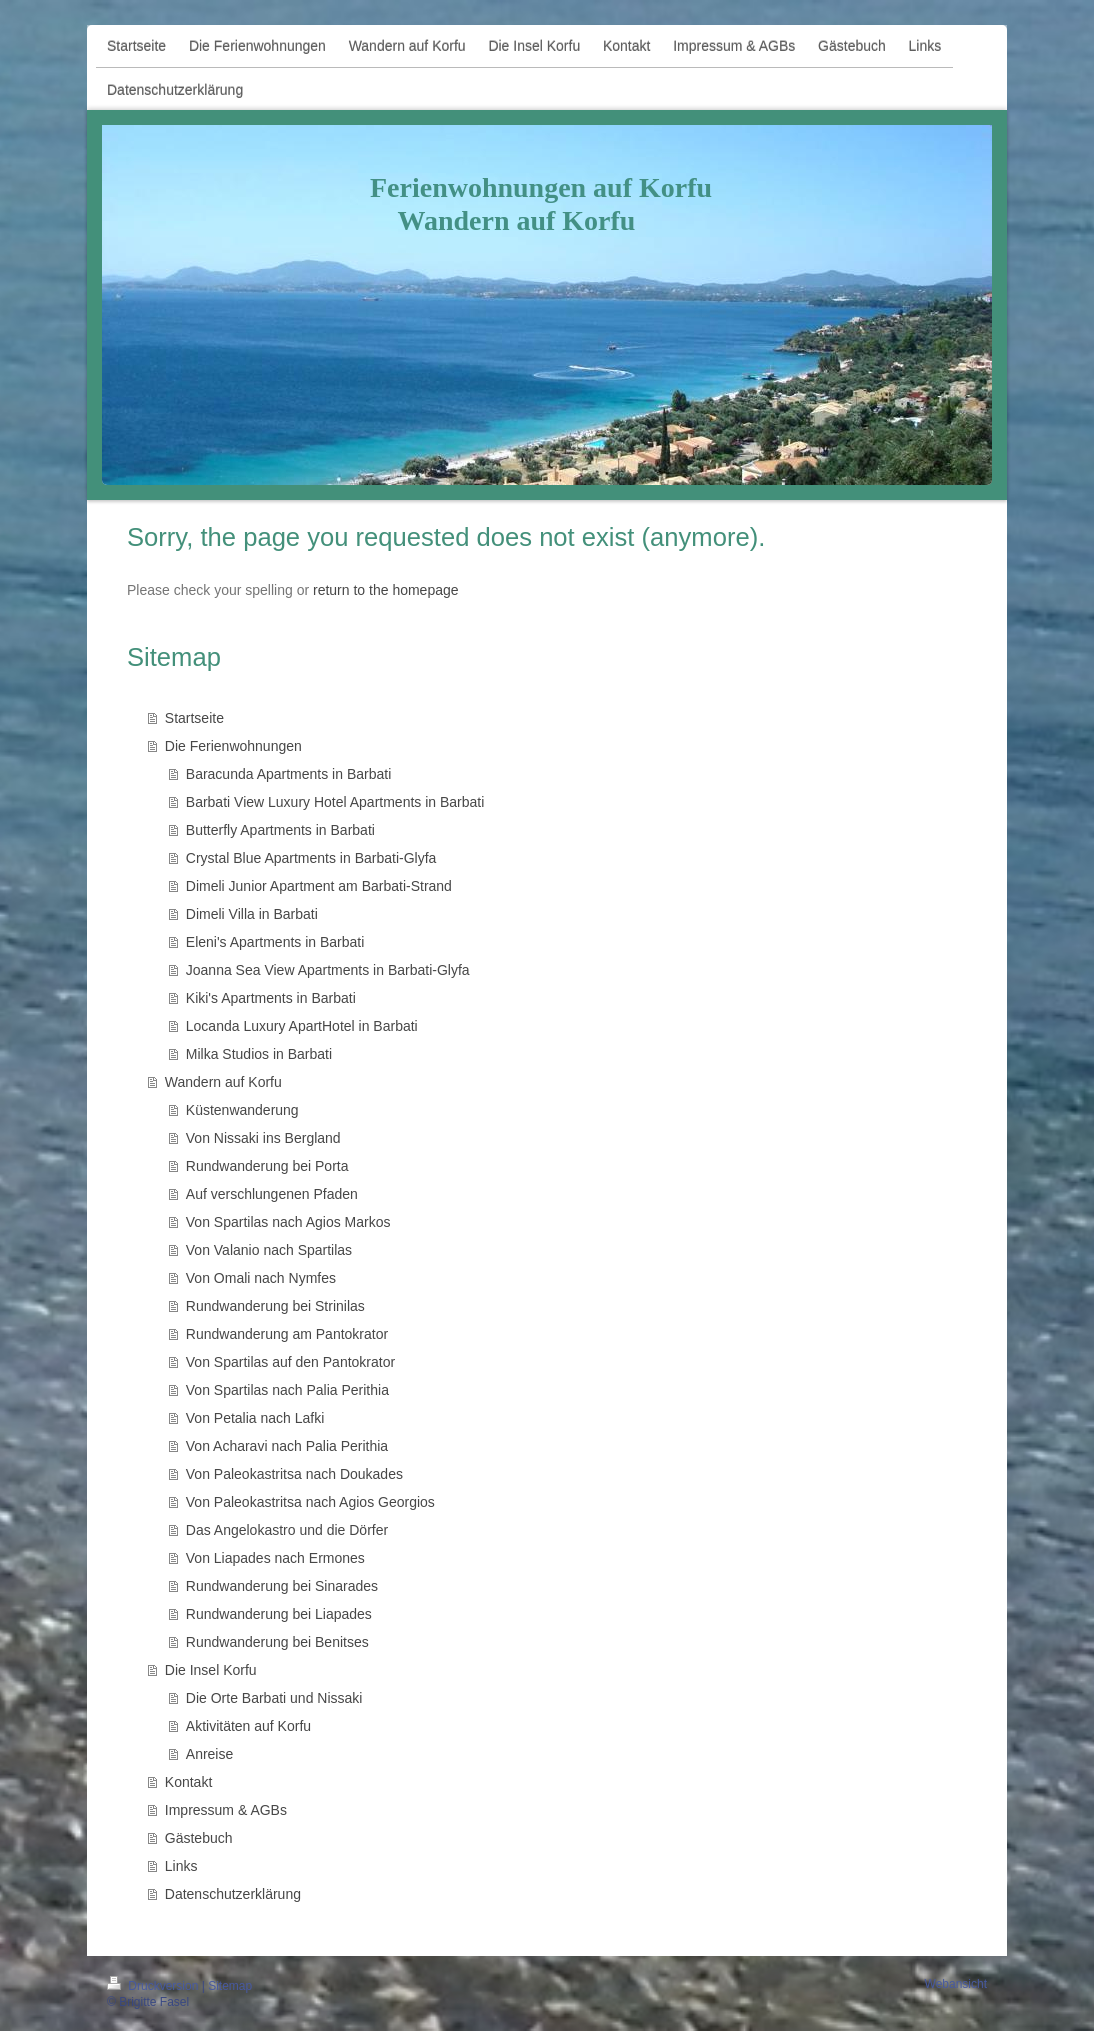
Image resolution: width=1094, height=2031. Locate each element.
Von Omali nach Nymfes (261, 1278)
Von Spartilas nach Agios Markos (288, 1222)
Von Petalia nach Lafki (255, 1418)
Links (181, 1866)
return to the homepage (386, 590)
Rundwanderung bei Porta (267, 1166)
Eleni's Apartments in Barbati (275, 942)
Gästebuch (199, 1838)
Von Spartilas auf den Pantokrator (290, 1362)
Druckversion (154, 1986)
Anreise (209, 1754)
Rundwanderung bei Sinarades (282, 1586)
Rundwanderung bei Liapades (279, 1614)
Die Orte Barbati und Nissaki (274, 1698)
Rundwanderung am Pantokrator (287, 1334)
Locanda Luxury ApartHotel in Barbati (302, 1026)
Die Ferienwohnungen (233, 746)
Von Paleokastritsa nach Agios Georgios (310, 1502)
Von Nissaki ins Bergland (263, 1138)
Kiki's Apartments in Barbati (271, 998)
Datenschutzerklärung (233, 1894)
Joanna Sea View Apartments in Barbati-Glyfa (328, 970)
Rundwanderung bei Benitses (277, 1642)
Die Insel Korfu (211, 1670)
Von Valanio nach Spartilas (269, 1250)
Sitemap (230, 1986)
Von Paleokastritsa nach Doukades (294, 1474)
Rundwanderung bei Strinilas (275, 1306)
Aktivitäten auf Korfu (248, 1726)
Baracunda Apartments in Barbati (288, 774)
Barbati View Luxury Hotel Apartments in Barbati (335, 802)
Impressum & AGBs (226, 1810)
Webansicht (956, 1984)
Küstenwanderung (242, 1110)
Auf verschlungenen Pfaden (272, 1194)
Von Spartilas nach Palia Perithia (287, 1390)
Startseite (194, 718)
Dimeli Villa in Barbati (252, 914)
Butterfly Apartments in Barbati (280, 830)
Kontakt (188, 1782)
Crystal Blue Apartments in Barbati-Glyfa (311, 858)
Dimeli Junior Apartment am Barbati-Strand (319, 886)
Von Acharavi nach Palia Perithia (287, 1446)
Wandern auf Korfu (223, 1082)
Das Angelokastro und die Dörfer (287, 1530)
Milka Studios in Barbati (259, 1054)
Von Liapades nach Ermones (275, 1558)
